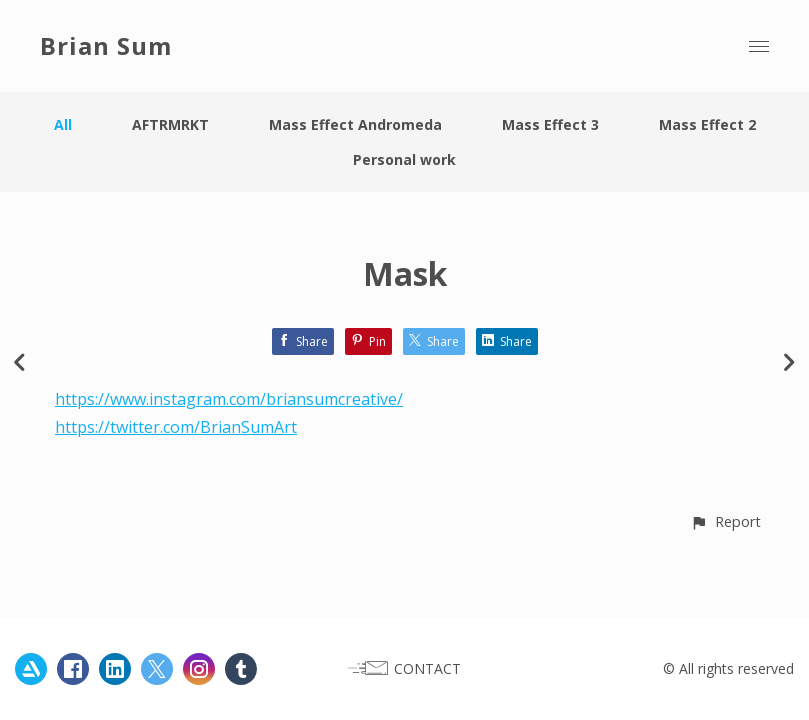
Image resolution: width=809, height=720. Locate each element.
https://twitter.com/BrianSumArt (176, 427)
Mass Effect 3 (550, 124)
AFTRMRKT (170, 124)
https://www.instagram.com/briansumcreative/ (229, 399)
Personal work (404, 159)
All (63, 124)
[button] (725, 521)
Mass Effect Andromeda (355, 124)
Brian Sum (106, 45)
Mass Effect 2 (707, 124)
